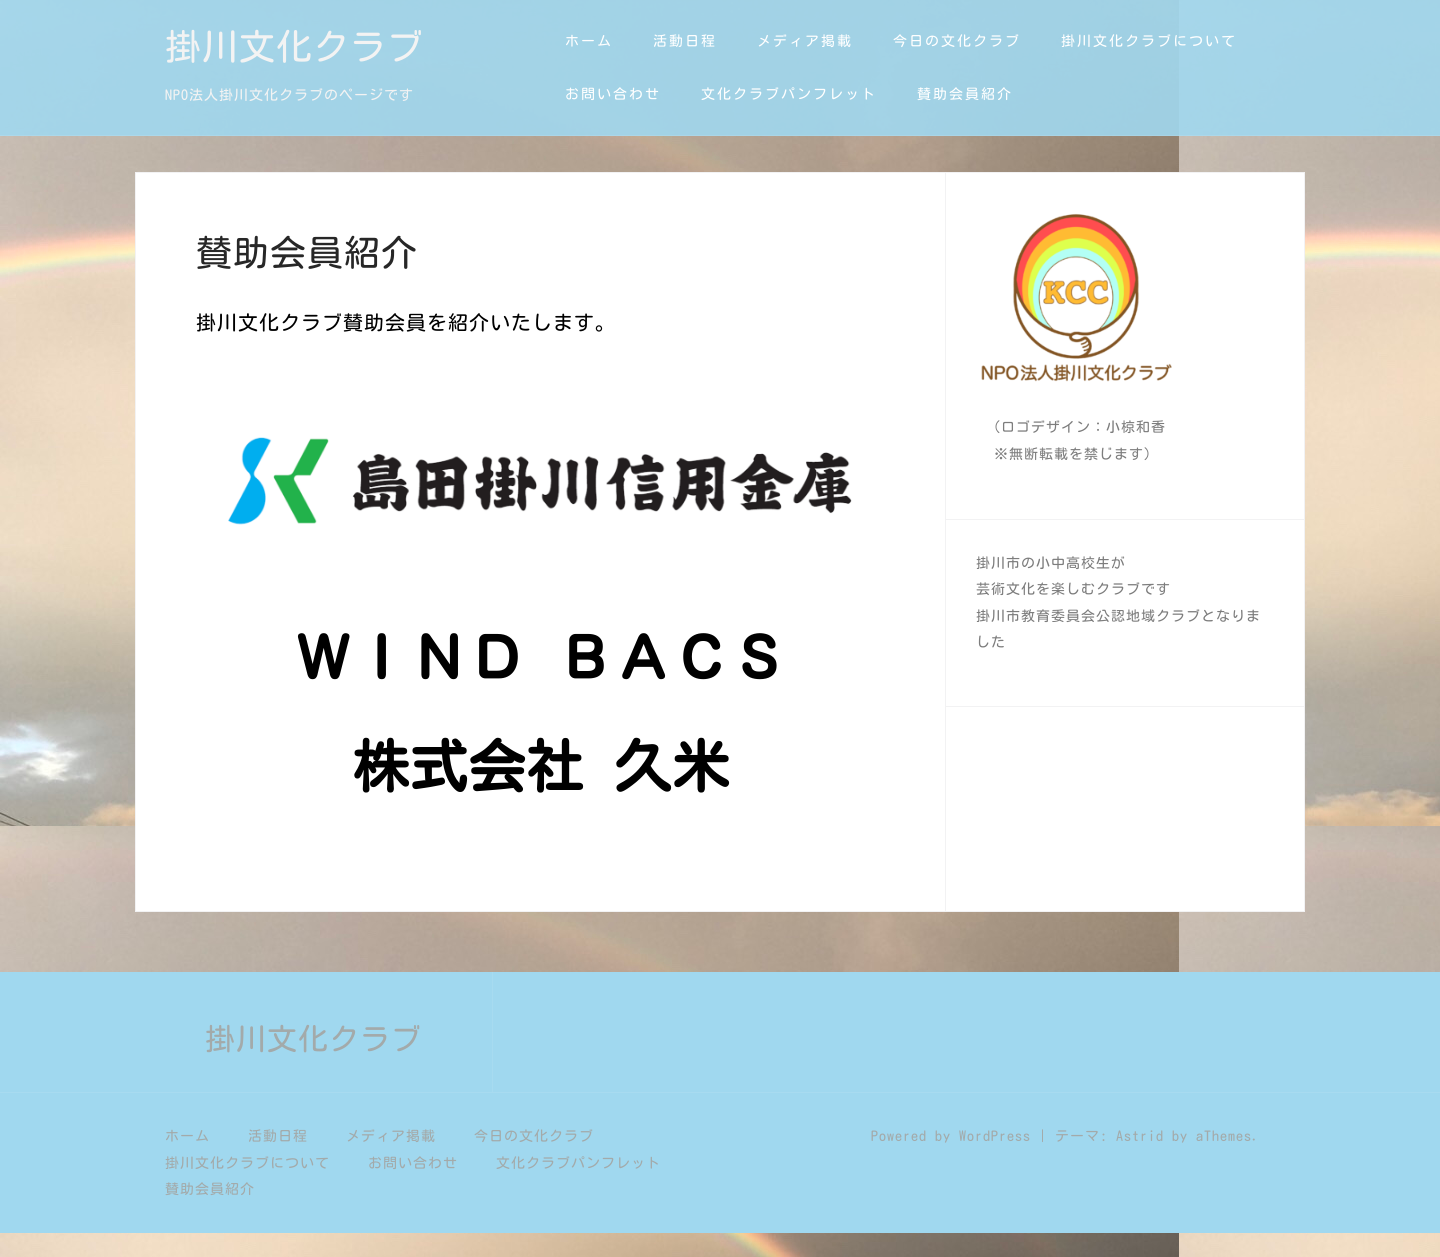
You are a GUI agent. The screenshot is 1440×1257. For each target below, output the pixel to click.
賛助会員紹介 (965, 94)
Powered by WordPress (951, 1160)
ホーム (589, 41)
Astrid (1140, 1160)
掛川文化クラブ (294, 46)
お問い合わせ (613, 94)
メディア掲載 (805, 41)
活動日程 (685, 41)
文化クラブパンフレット (789, 94)
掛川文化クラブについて (1149, 41)
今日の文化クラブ (957, 41)
